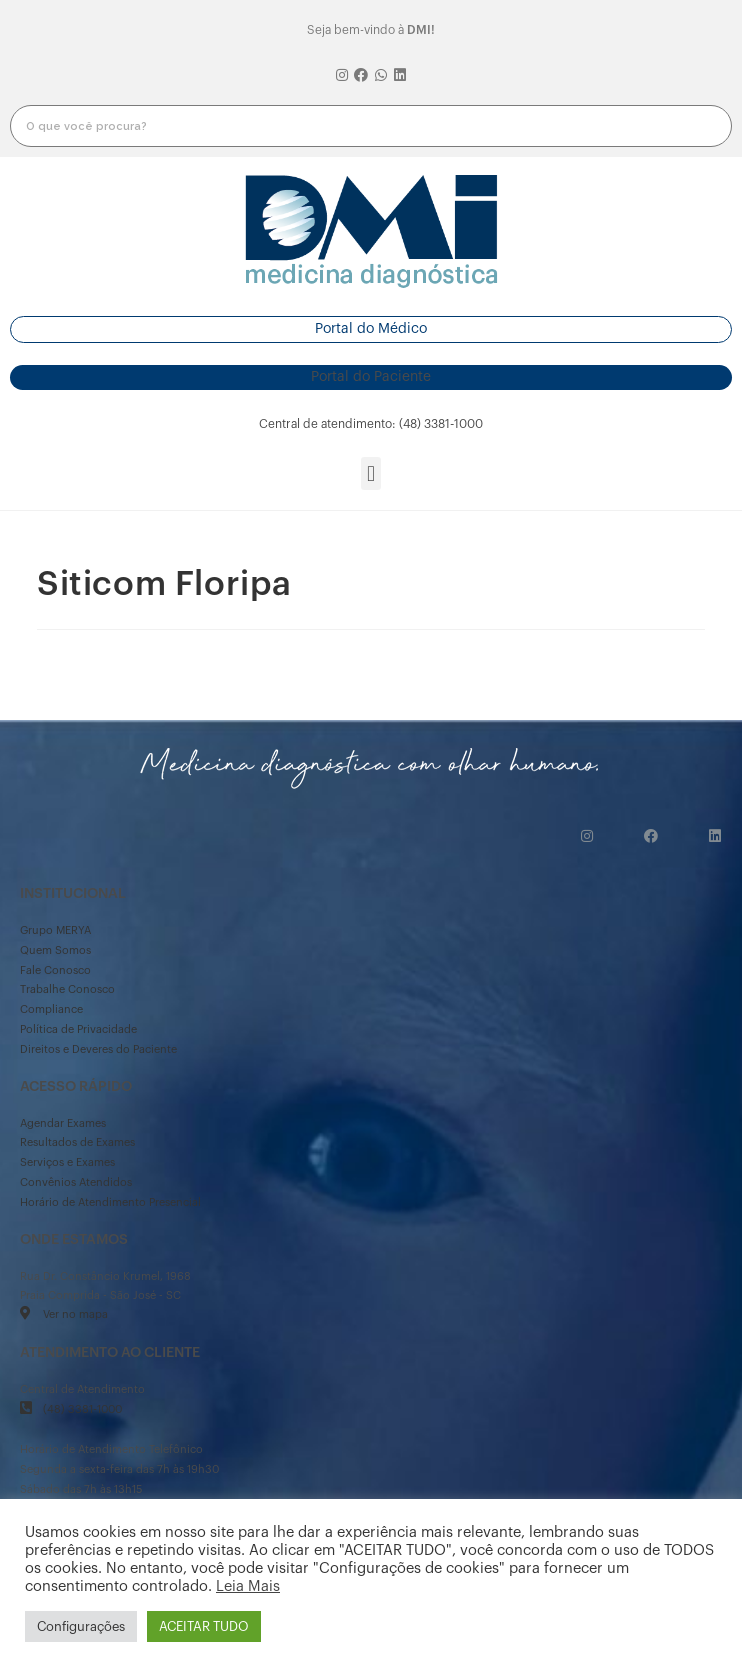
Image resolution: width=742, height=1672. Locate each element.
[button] (371, 329)
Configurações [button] (81, 1626)
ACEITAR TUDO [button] (204, 1626)
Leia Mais (248, 1586)
